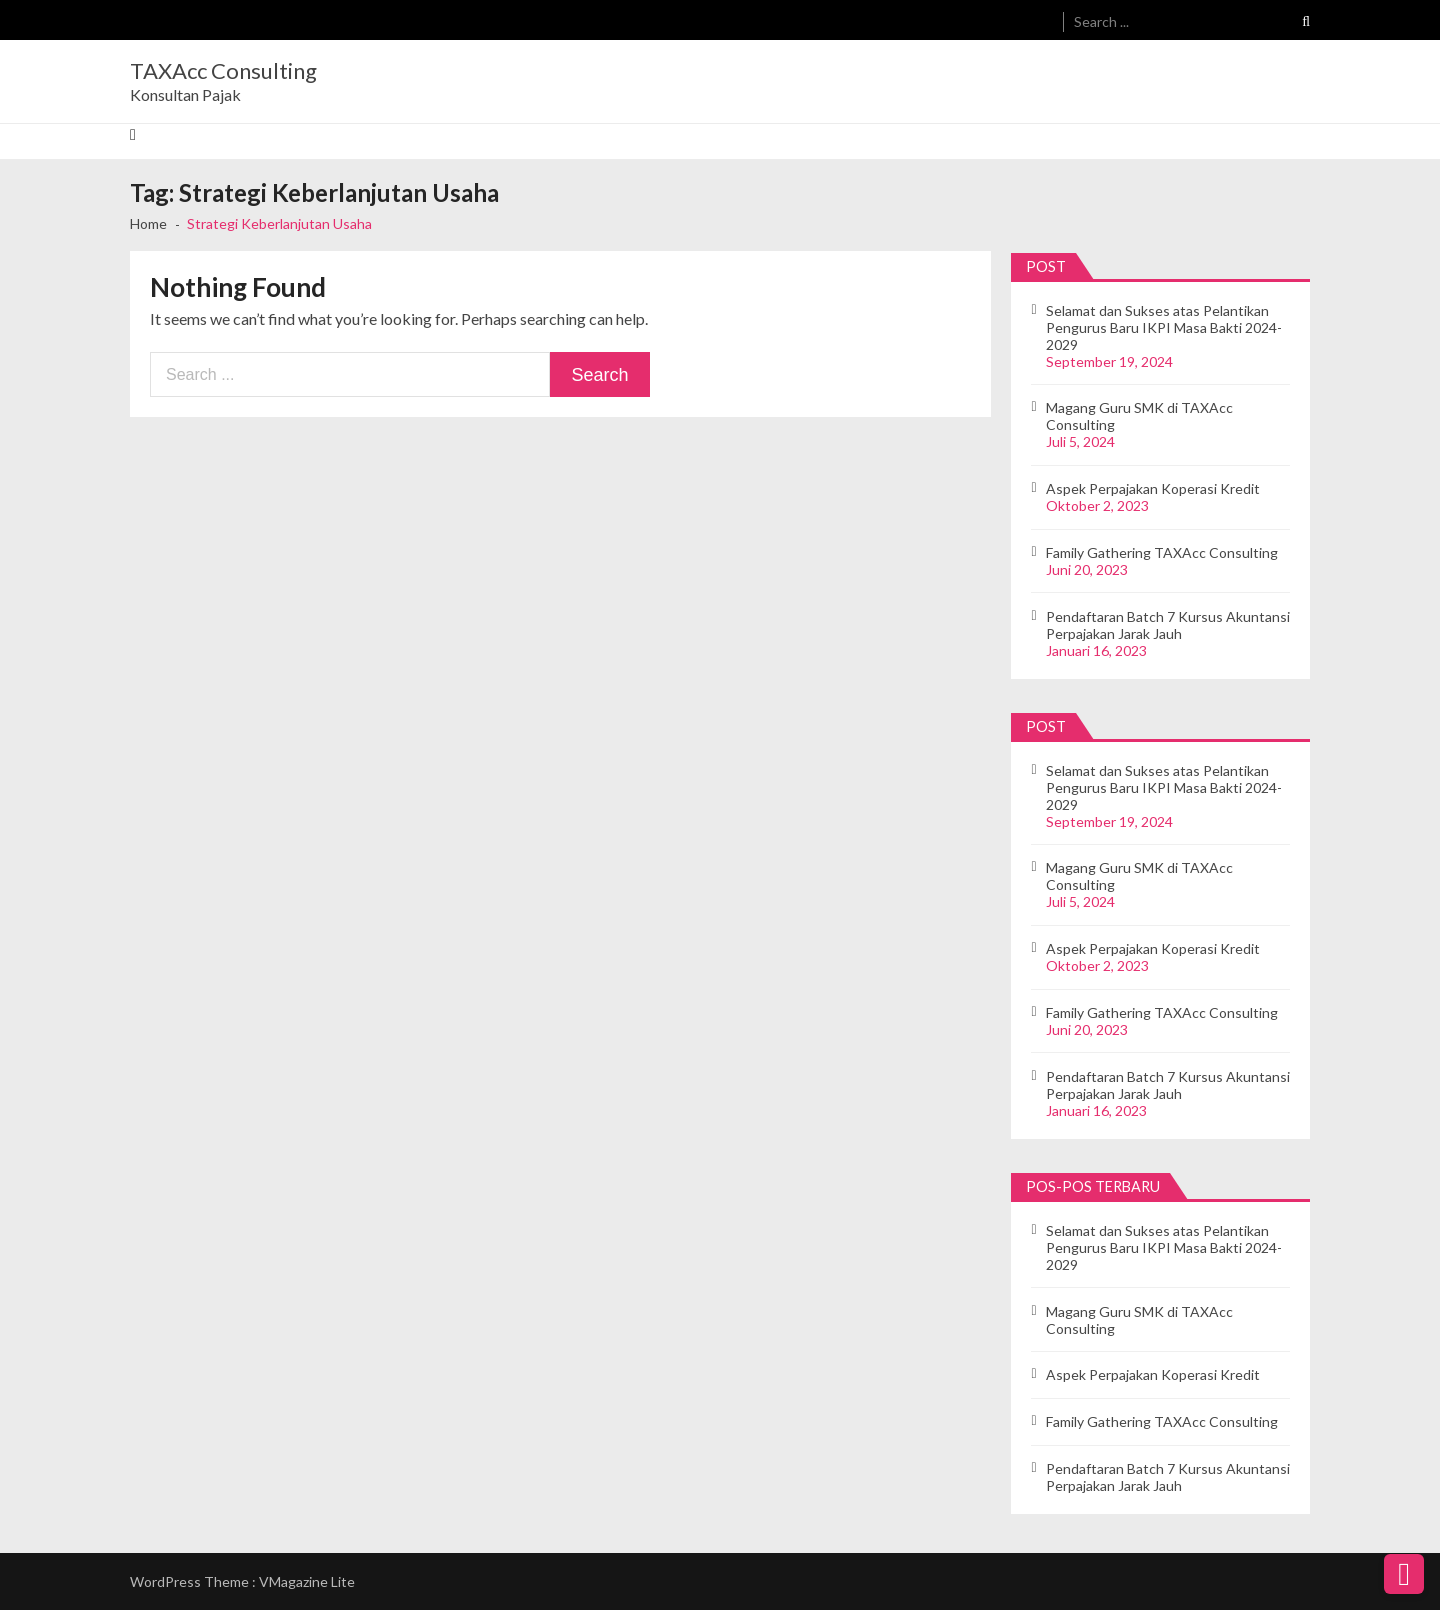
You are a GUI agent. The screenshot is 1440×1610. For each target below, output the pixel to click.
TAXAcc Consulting (223, 71)
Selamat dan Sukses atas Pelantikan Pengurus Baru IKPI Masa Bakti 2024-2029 (1164, 327)
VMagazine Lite (307, 1581)
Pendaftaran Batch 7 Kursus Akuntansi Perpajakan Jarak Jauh (1168, 625)
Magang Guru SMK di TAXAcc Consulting (1139, 416)
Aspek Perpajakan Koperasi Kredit (1153, 488)
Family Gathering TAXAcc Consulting (1162, 552)
